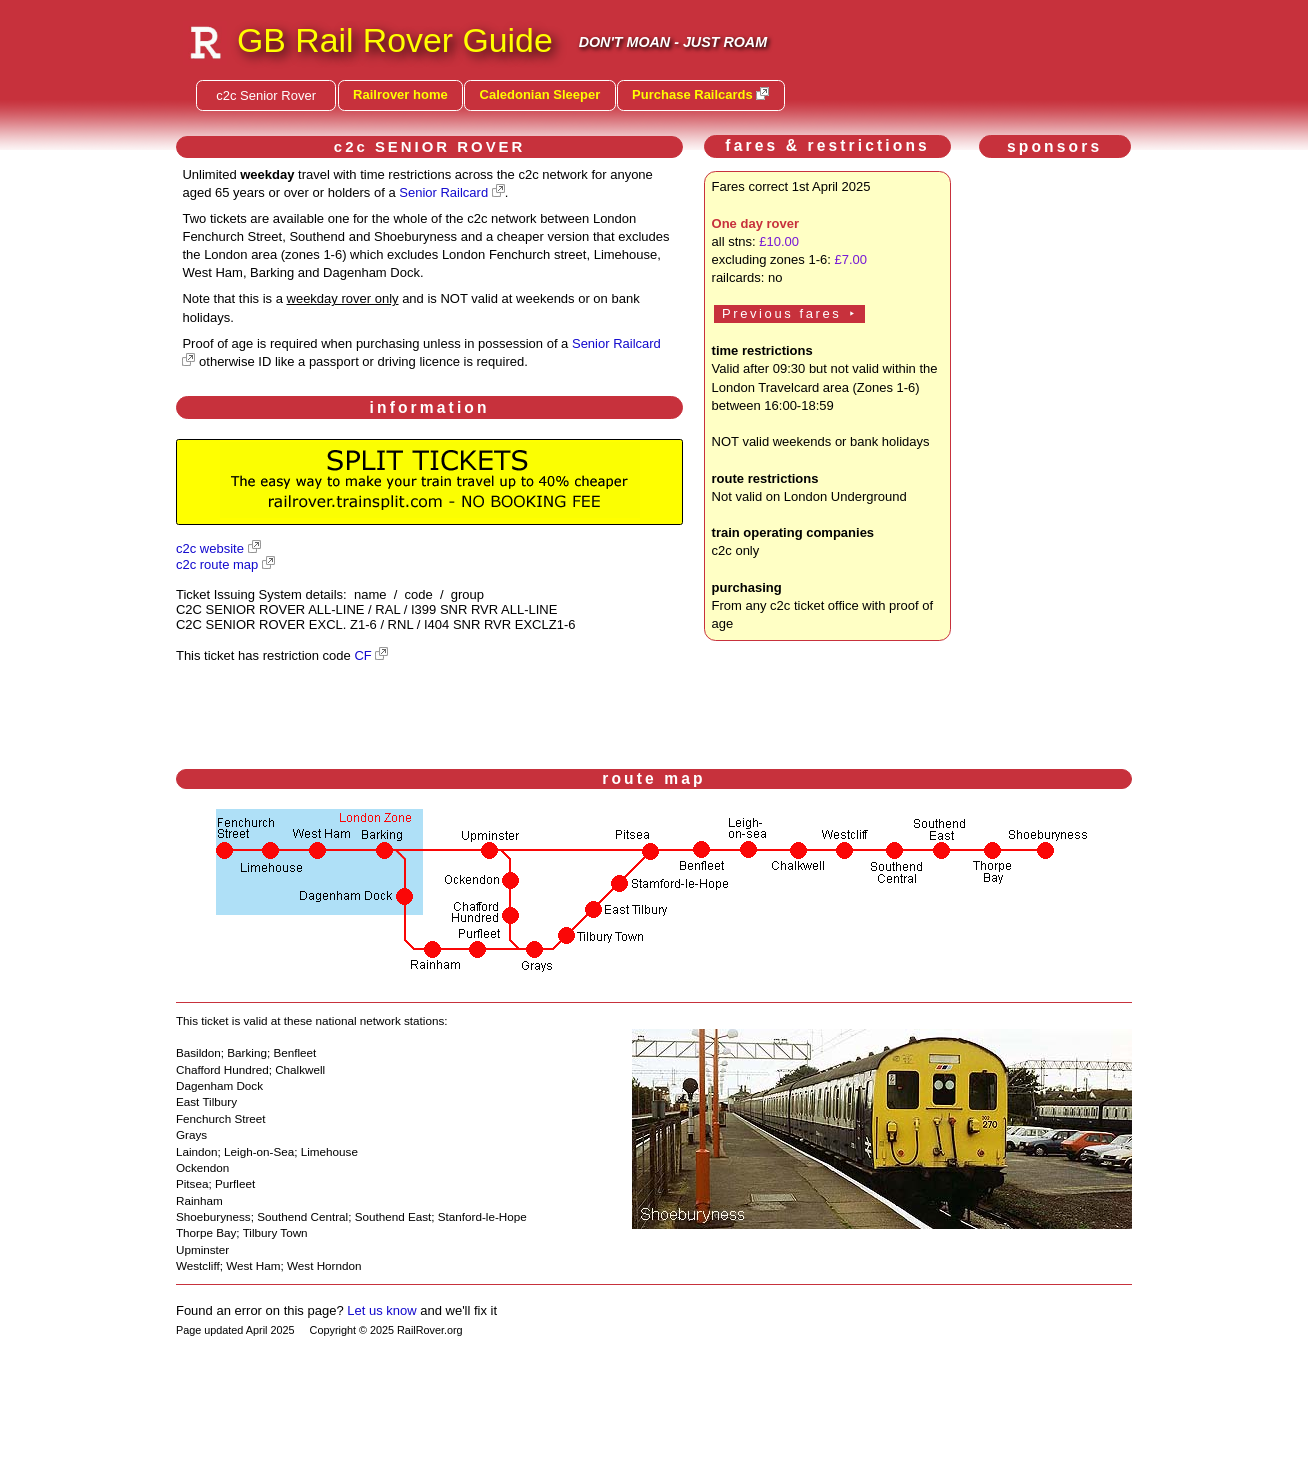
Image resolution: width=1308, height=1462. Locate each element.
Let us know (381, 1310)
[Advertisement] (1059, 466)
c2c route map (217, 564)
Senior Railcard (443, 192)
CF (362, 655)
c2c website (210, 548)
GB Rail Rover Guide (395, 40)
